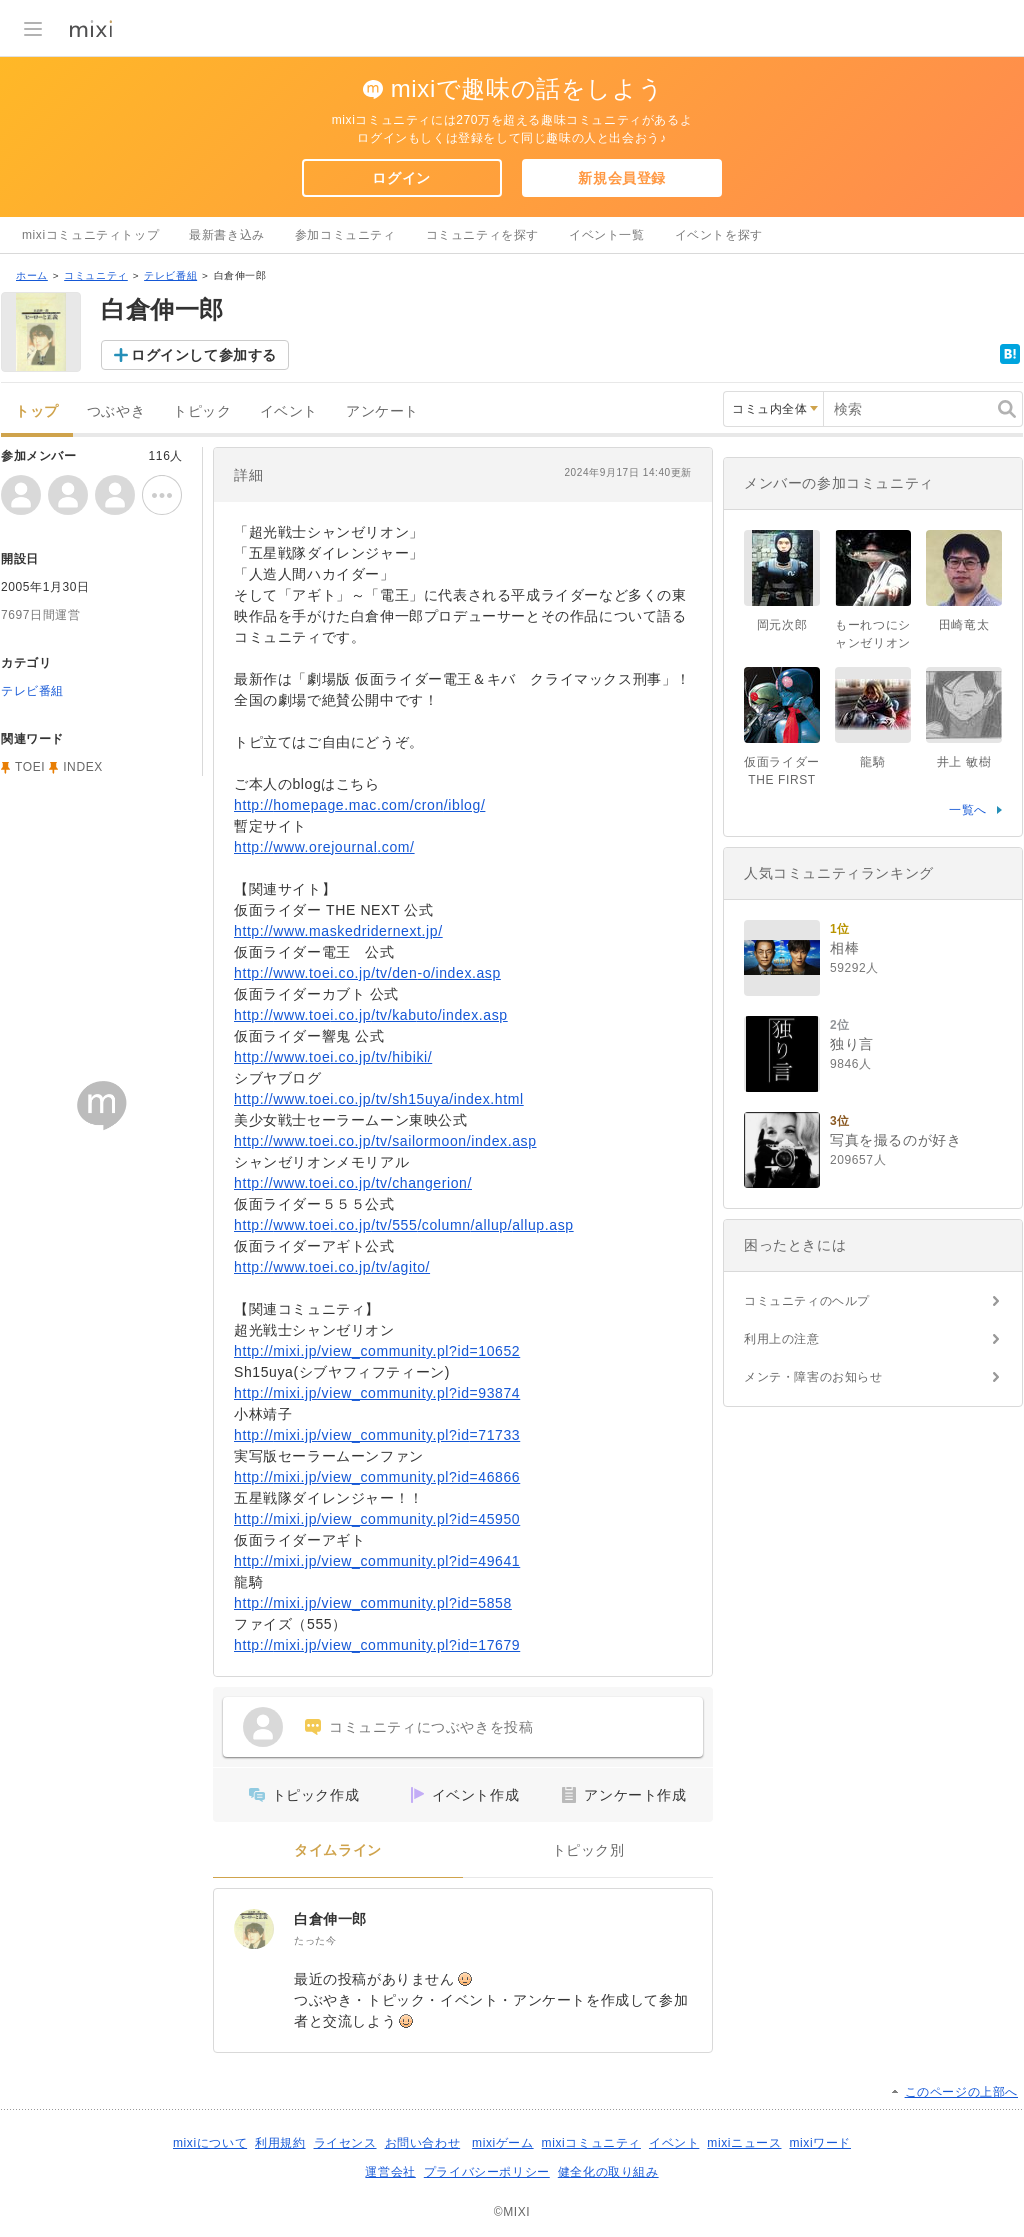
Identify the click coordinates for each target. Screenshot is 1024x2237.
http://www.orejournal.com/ (324, 847)
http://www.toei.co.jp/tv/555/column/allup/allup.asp (404, 1225)
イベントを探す (719, 235)
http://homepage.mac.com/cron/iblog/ (359, 805)
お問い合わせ (423, 2143)
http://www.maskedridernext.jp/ (338, 931)
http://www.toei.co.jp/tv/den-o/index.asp (367, 973)
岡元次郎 (782, 625)
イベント (289, 411)
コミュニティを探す (482, 235)
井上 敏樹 (964, 762)
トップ (37, 411)
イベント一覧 (607, 235)
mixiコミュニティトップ (90, 235)
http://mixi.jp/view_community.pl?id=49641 (377, 1561)
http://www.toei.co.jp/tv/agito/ (332, 1267)
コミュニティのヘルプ (807, 1301)
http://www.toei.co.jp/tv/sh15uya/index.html (379, 1099)
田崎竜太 (964, 625)
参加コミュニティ (345, 235)
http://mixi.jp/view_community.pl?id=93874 (377, 1393)
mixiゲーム (503, 2143)
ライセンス (345, 2143)
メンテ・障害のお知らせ (813, 1377)
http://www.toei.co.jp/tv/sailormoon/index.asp (385, 1141)
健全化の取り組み (608, 2172)
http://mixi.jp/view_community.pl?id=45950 (377, 1519)
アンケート (382, 411)
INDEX (83, 767)
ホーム (32, 275)
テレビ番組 (170, 275)
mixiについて (210, 2143)
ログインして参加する (204, 355)
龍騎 (872, 762)
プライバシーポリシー (487, 2172)
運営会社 (390, 2172)
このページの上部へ (961, 2092)
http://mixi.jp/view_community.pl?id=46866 (377, 1477)
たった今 (315, 1940)
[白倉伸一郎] (254, 1929)
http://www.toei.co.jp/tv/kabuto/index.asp (371, 1015)
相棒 (844, 948)
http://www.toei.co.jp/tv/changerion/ (353, 1183)
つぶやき (116, 411)
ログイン (401, 178)
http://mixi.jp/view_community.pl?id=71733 (377, 1435)
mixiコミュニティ (591, 2143)
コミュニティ (96, 275)
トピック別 (588, 1850)
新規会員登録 (622, 178)
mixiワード (820, 2143)
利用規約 (280, 2143)
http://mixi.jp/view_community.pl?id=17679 (377, 1645)
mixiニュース (744, 2143)
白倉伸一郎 (330, 1919)
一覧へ (968, 810)
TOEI (30, 767)
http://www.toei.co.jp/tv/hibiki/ (333, 1057)
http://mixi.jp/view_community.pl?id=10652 (377, 1351)
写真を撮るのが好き (895, 1140)
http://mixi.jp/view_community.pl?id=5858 (373, 1603)
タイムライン (338, 1850)
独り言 (852, 1044)
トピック (202, 411)
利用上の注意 (782, 1339)
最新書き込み (227, 235)
